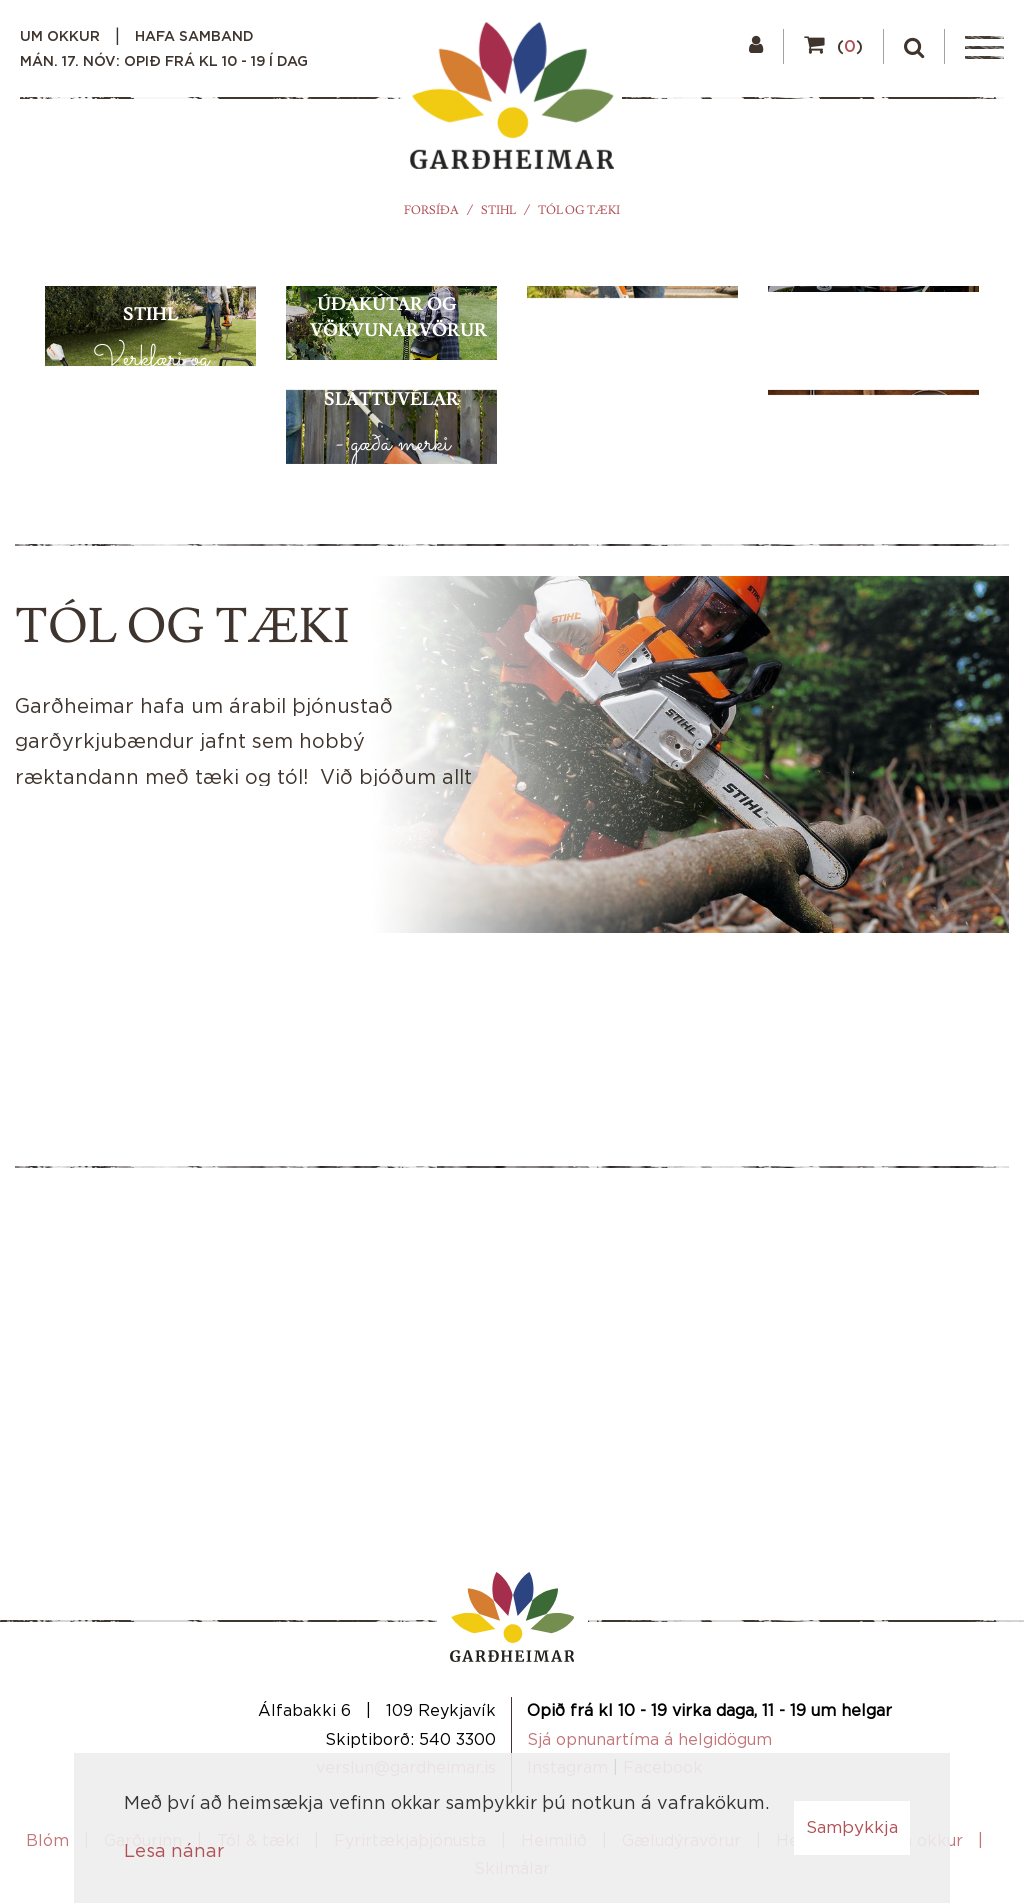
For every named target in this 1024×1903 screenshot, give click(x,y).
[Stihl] (150, 514)
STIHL (498, 210)
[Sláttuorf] (632, 514)
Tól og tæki (579, 210)
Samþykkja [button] (852, 1827)
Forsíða (431, 210)
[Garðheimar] (512, 101)
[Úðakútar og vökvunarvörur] (391, 392)
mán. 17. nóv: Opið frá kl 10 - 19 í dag (164, 62)
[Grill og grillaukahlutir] (873, 392)
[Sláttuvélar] (391, 635)
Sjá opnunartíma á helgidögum (649, 1740)
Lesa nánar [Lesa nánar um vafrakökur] (174, 1852)
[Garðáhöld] (873, 635)
